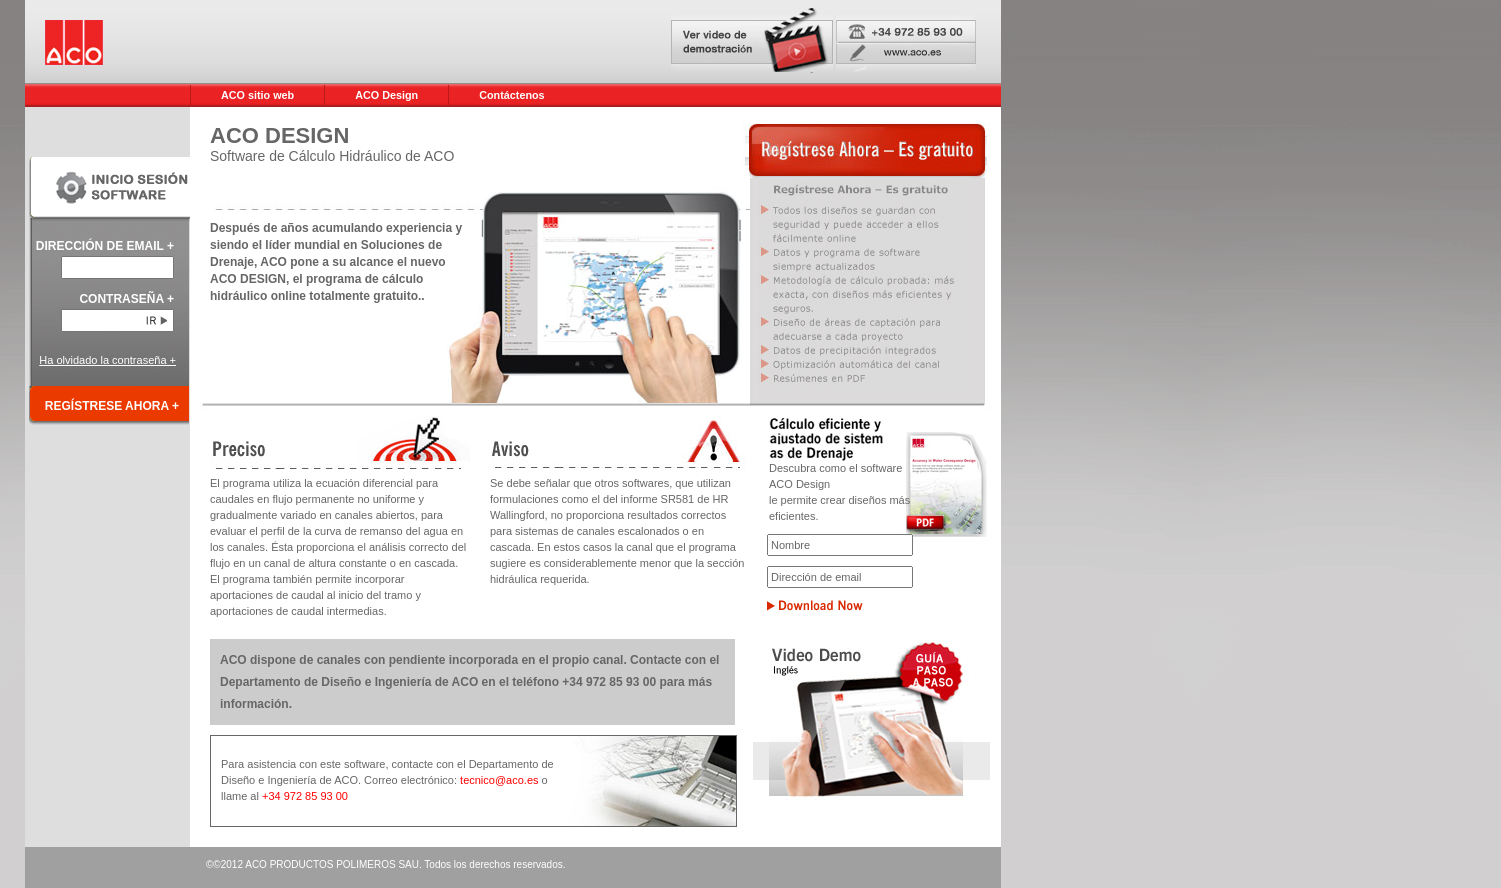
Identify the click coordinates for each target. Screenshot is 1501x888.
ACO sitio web (257, 95)
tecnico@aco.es (501, 780)
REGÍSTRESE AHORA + (112, 406)
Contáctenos (511, 95)
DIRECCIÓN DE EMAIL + (105, 246)
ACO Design (386, 95)
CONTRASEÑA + (126, 299)
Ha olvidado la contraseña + (107, 360)
